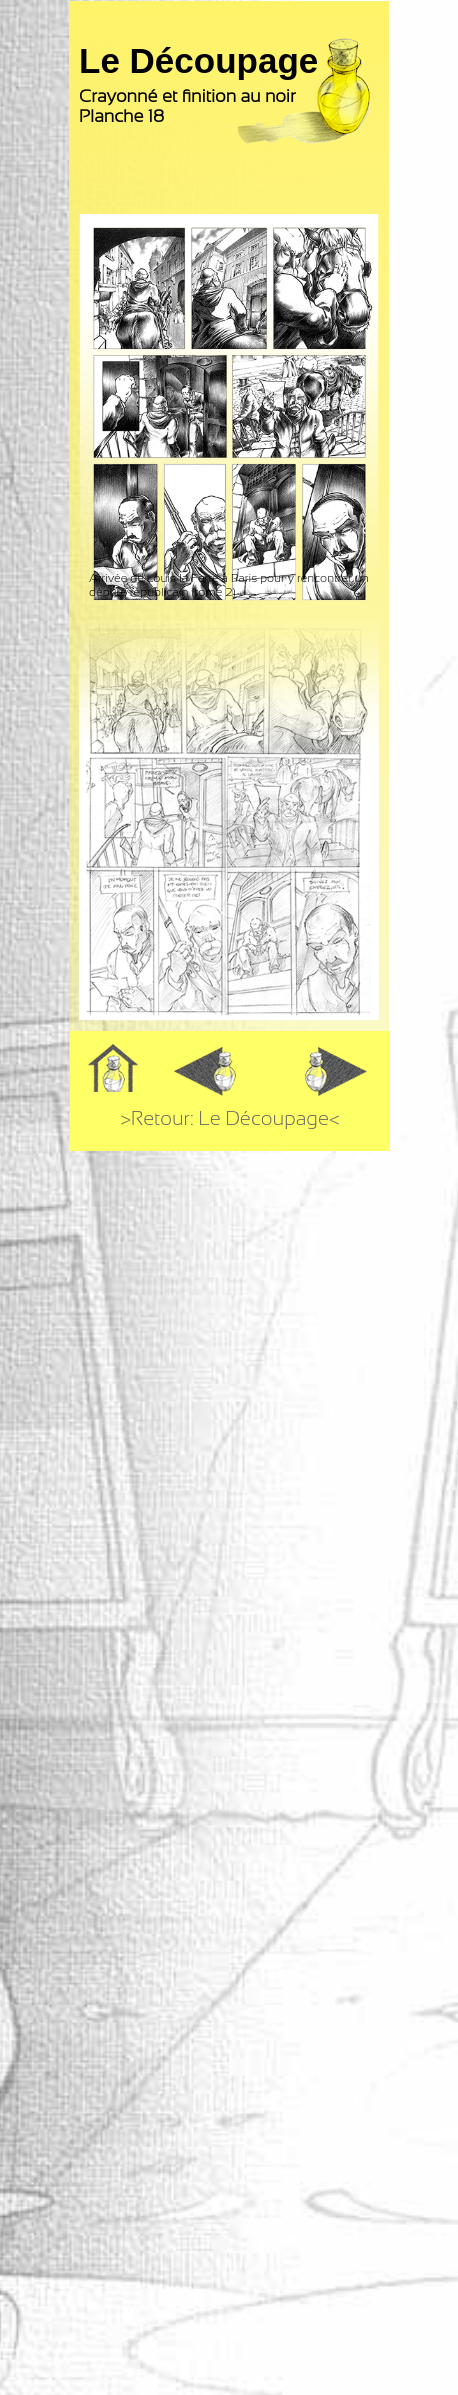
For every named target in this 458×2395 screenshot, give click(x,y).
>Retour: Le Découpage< (230, 1118)
